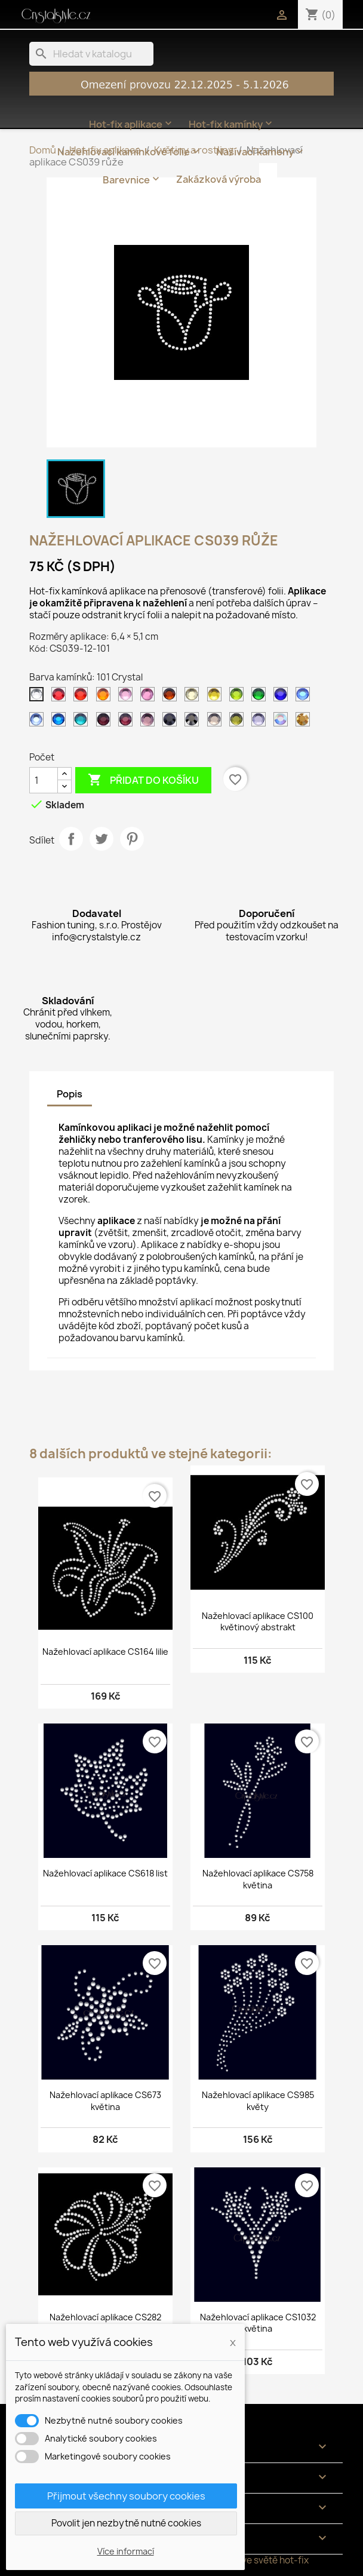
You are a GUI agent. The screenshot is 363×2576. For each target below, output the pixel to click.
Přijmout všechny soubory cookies (126, 2496)
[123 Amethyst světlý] (149, 722)
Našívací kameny (261, 151)
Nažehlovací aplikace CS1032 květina (258, 2323)
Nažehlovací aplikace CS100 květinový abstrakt (257, 1621)
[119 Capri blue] (60, 722)
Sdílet (71, 839)
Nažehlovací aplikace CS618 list (105, 1873)
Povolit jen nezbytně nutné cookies (126, 2523)
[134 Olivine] (238, 722)
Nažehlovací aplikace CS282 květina (105, 2323)
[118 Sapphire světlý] (38, 722)
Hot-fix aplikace (131, 123)
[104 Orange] (105, 697)
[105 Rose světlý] (127, 697)
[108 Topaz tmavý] (172, 697)
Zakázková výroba (218, 179)
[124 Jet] (172, 722)
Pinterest (132, 839)
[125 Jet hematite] (194, 722)
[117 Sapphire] (305, 697)
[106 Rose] (149, 697)
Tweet (101, 839)
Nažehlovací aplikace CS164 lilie (105, 1651)
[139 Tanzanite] (260, 722)
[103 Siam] (83, 697)
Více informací (125, 2551)
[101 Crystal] (38, 697)
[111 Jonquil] (194, 697)
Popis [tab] (69, 1093)
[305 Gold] (305, 722)
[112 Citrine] (216, 697)
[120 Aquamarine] (83, 722)
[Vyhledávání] (91, 54)
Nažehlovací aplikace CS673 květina (105, 2100)
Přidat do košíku (143, 780)
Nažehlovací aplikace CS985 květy (258, 2100)
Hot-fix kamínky (232, 123)
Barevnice (132, 179)
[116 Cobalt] (283, 697)
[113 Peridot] (238, 697)
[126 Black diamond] (216, 722)
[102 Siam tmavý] (60, 697)
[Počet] (43, 780)
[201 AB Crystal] (283, 722)
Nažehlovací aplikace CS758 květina (257, 1879)
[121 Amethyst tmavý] (105, 722)
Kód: (38, 648)
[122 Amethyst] (127, 722)
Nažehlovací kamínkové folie (129, 151)
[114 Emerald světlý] (260, 697)
